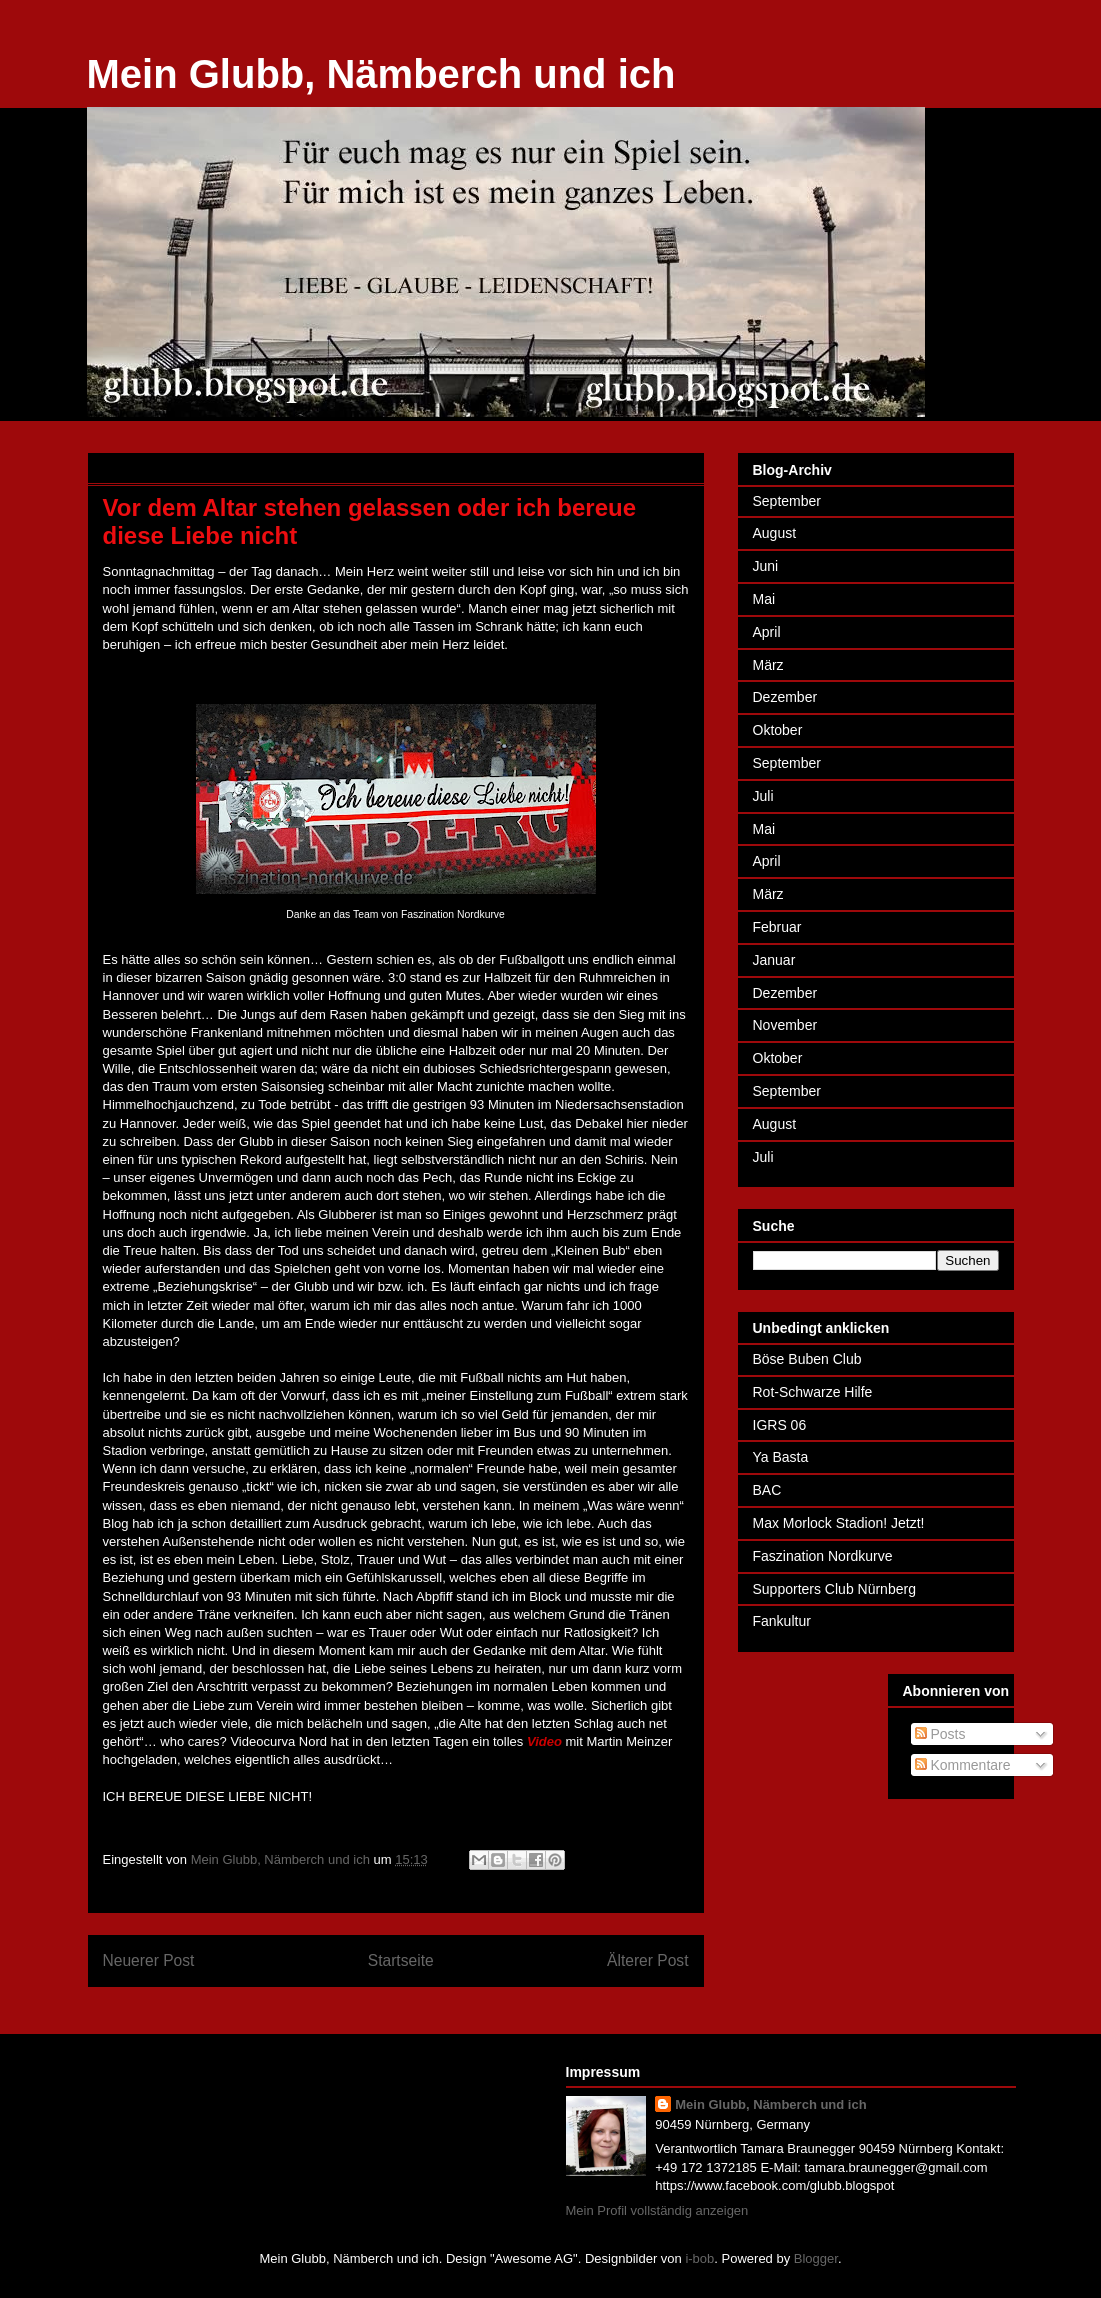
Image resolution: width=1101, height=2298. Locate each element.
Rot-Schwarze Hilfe (813, 1392)
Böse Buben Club (807, 1359)
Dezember (785, 697)
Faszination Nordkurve (823, 1556)
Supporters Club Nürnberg (834, 1589)
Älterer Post (647, 1960)
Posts (940, 1734)
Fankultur (782, 1621)
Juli (763, 796)
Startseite (401, 1960)
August (775, 533)
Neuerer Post (149, 1960)
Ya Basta (781, 1457)
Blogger (816, 2258)
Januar (774, 960)
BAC (767, 1490)
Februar (777, 927)
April (767, 632)
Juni (766, 566)
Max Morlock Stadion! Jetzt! (839, 1523)
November (785, 1025)
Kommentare (963, 1765)
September (787, 501)
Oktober (778, 730)
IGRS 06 (780, 1425)
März (768, 665)
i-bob (699, 2258)
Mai (764, 599)
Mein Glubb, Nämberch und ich (381, 74)
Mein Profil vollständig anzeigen (657, 2210)
